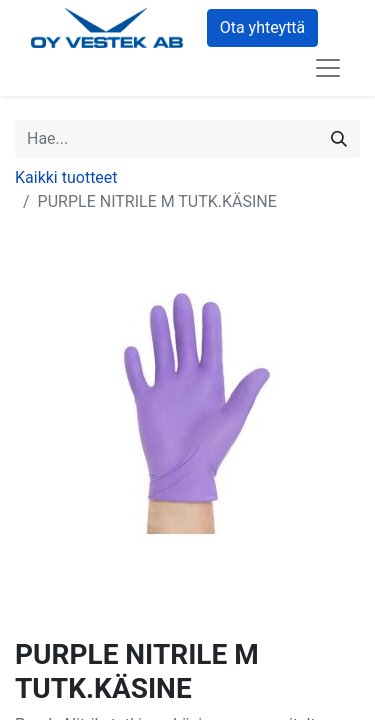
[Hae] (339, 139)
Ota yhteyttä (263, 27)
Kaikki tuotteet (66, 177)
